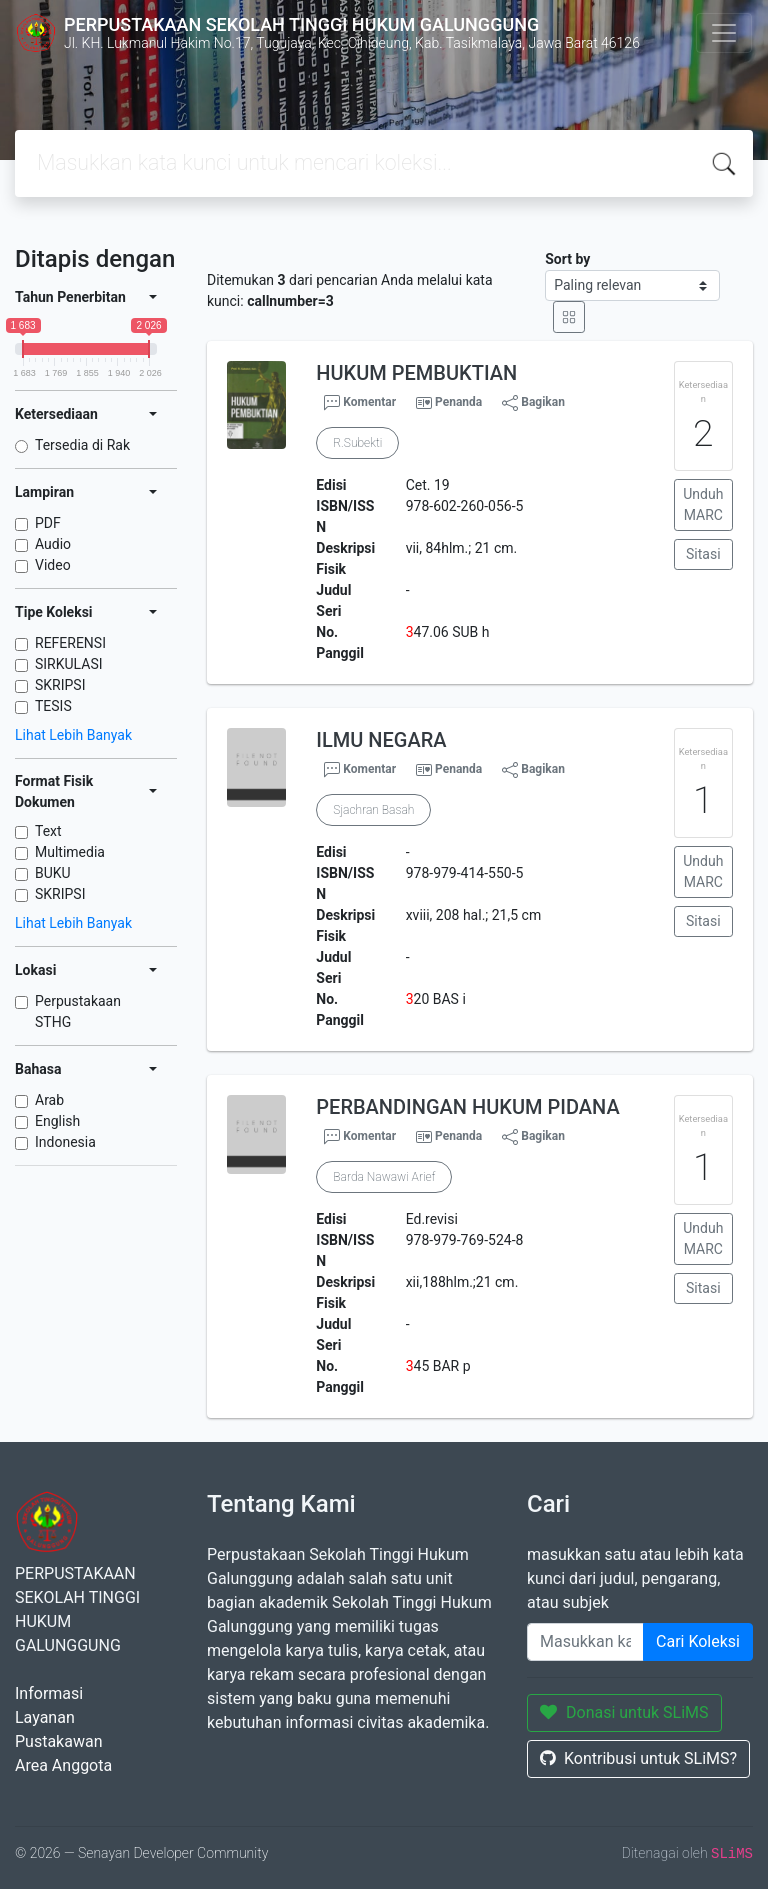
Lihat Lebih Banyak (73, 735)
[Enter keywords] (585, 1642)
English (57, 1121)
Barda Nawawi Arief (384, 1177)
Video (53, 565)
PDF (48, 523)
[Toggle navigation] (724, 33)
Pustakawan (58, 1741)
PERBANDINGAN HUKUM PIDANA (467, 1107)
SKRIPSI (60, 685)
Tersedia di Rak (82, 445)
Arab (49, 1100)
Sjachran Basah (373, 810)
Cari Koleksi (698, 1641)
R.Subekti (357, 443)
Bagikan (533, 403)
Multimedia (70, 852)
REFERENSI (70, 643)
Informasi (49, 1693)
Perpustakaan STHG (78, 1011)
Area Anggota (63, 1765)
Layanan (45, 1717)
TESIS (53, 706)
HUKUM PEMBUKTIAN (416, 373)
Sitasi (703, 554)
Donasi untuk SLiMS (624, 1712)
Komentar (360, 403)
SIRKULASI (69, 664)
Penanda (458, 402)
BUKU (53, 873)
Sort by (567, 259)
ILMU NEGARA (381, 740)
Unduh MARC (703, 504)
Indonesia (65, 1142)
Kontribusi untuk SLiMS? (638, 1758)
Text (48, 831)
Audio (53, 544)
